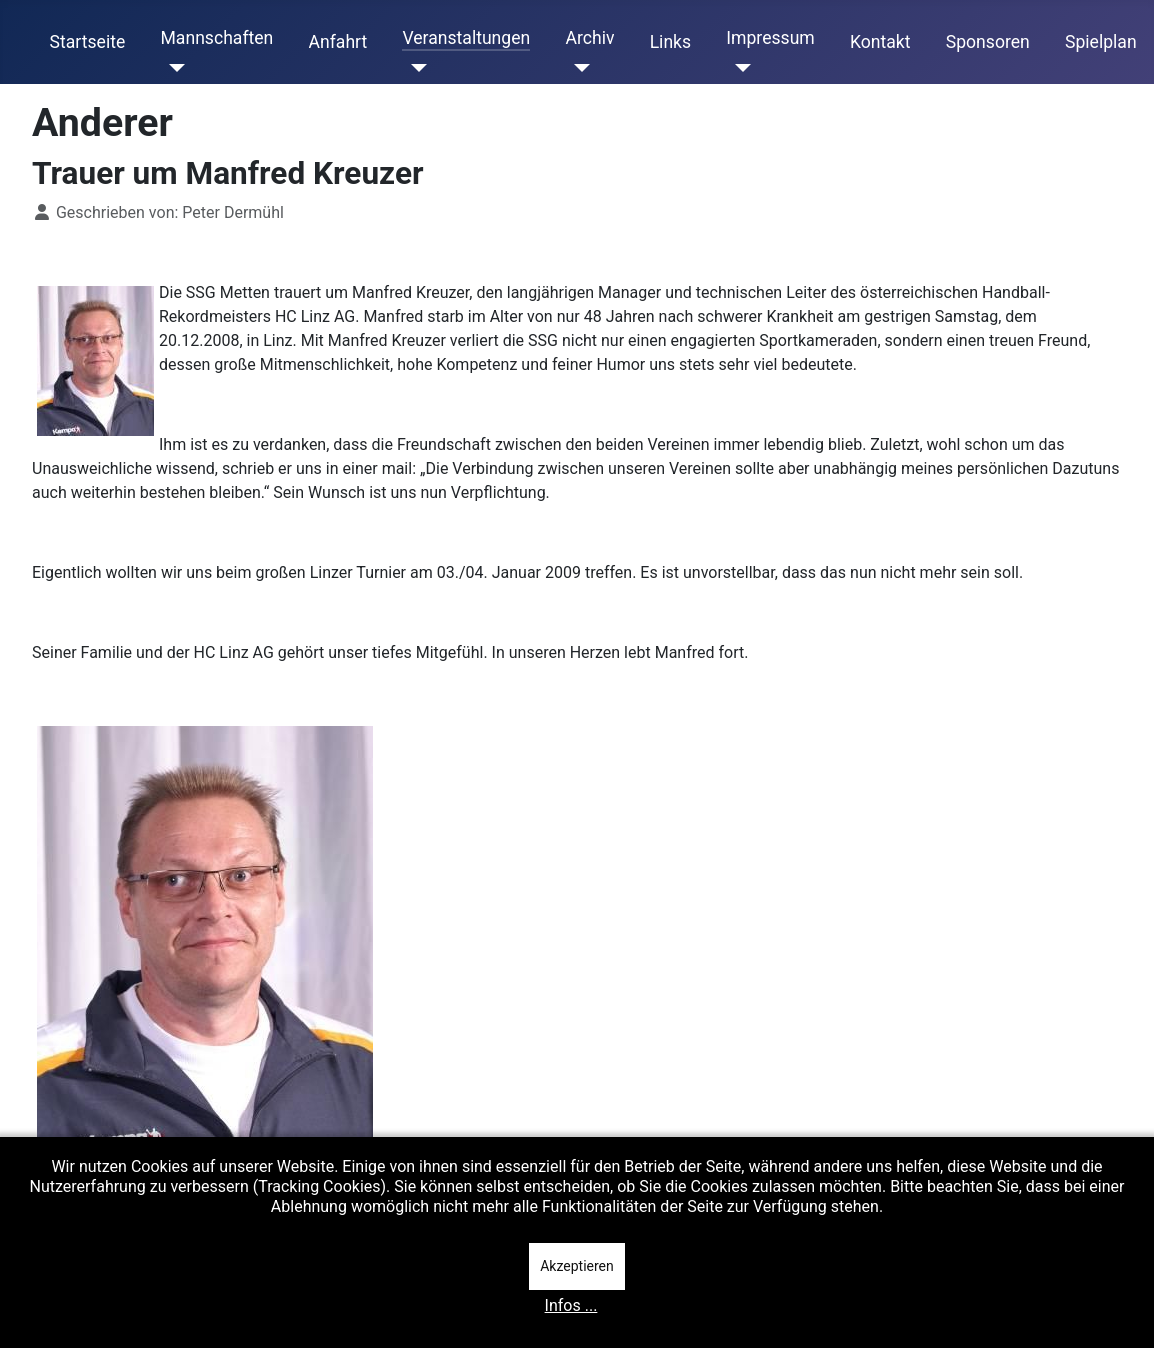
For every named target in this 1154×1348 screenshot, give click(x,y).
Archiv (589, 38)
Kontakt (880, 42)
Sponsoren (988, 42)
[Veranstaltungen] (414, 68)
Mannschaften (216, 38)
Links (670, 42)
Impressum (770, 38)
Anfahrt (338, 42)
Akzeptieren (577, 1266)
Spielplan (1101, 42)
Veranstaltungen (466, 38)
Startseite (88, 42)
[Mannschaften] (172, 68)
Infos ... (571, 1305)
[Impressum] (738, 68)
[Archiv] (577, 68)
